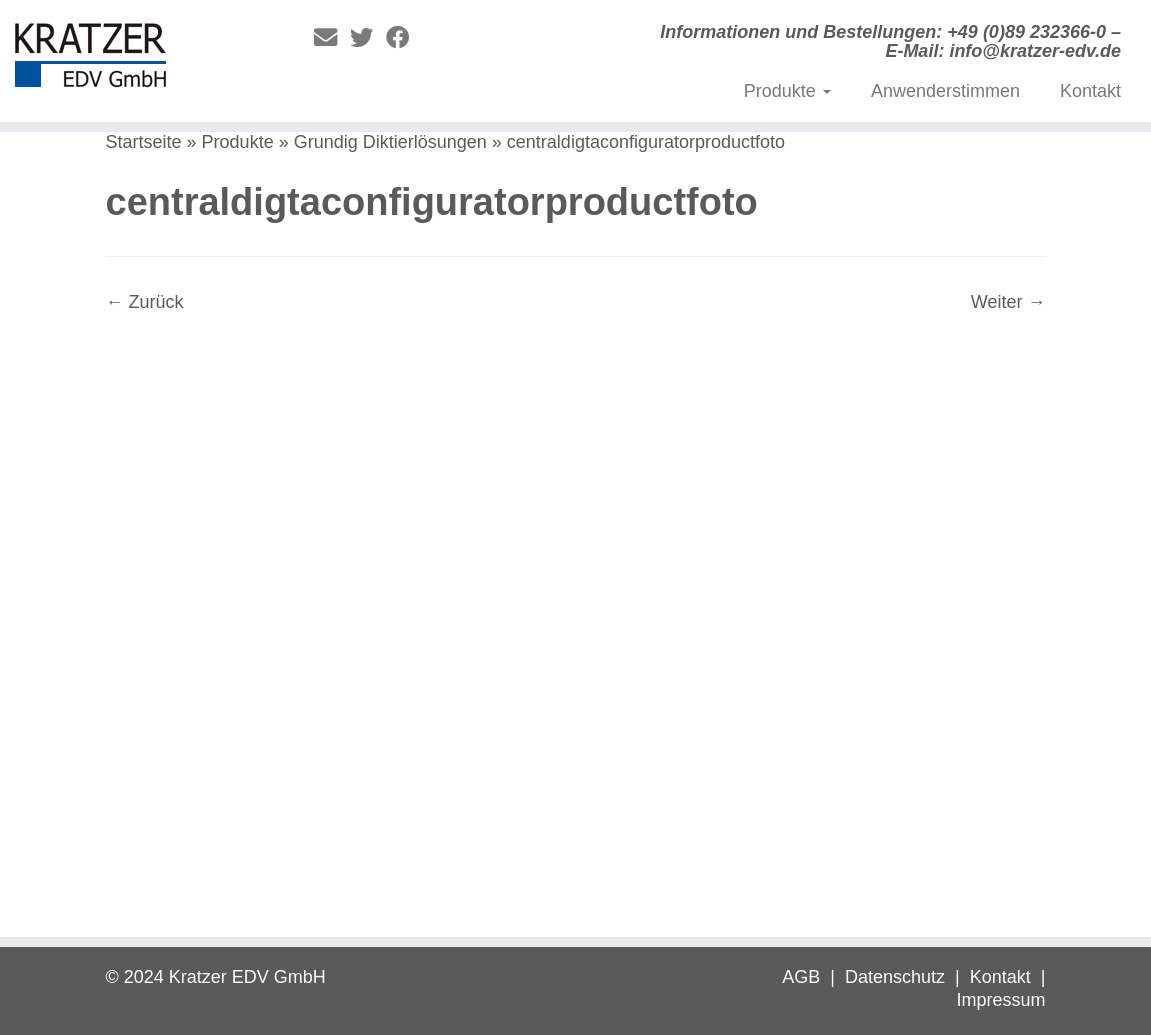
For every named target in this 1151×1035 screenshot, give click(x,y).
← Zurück (145, 302)
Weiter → (1008, 302)
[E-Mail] (332, 38)
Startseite (144, 142)
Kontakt (1090, 91)
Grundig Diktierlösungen (390, 142)
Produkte (787, 91)
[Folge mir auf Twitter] (368, 38)
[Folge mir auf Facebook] (404, 38)
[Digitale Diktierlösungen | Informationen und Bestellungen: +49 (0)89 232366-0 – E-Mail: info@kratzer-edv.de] (134, 60)
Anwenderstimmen (945, 91)
